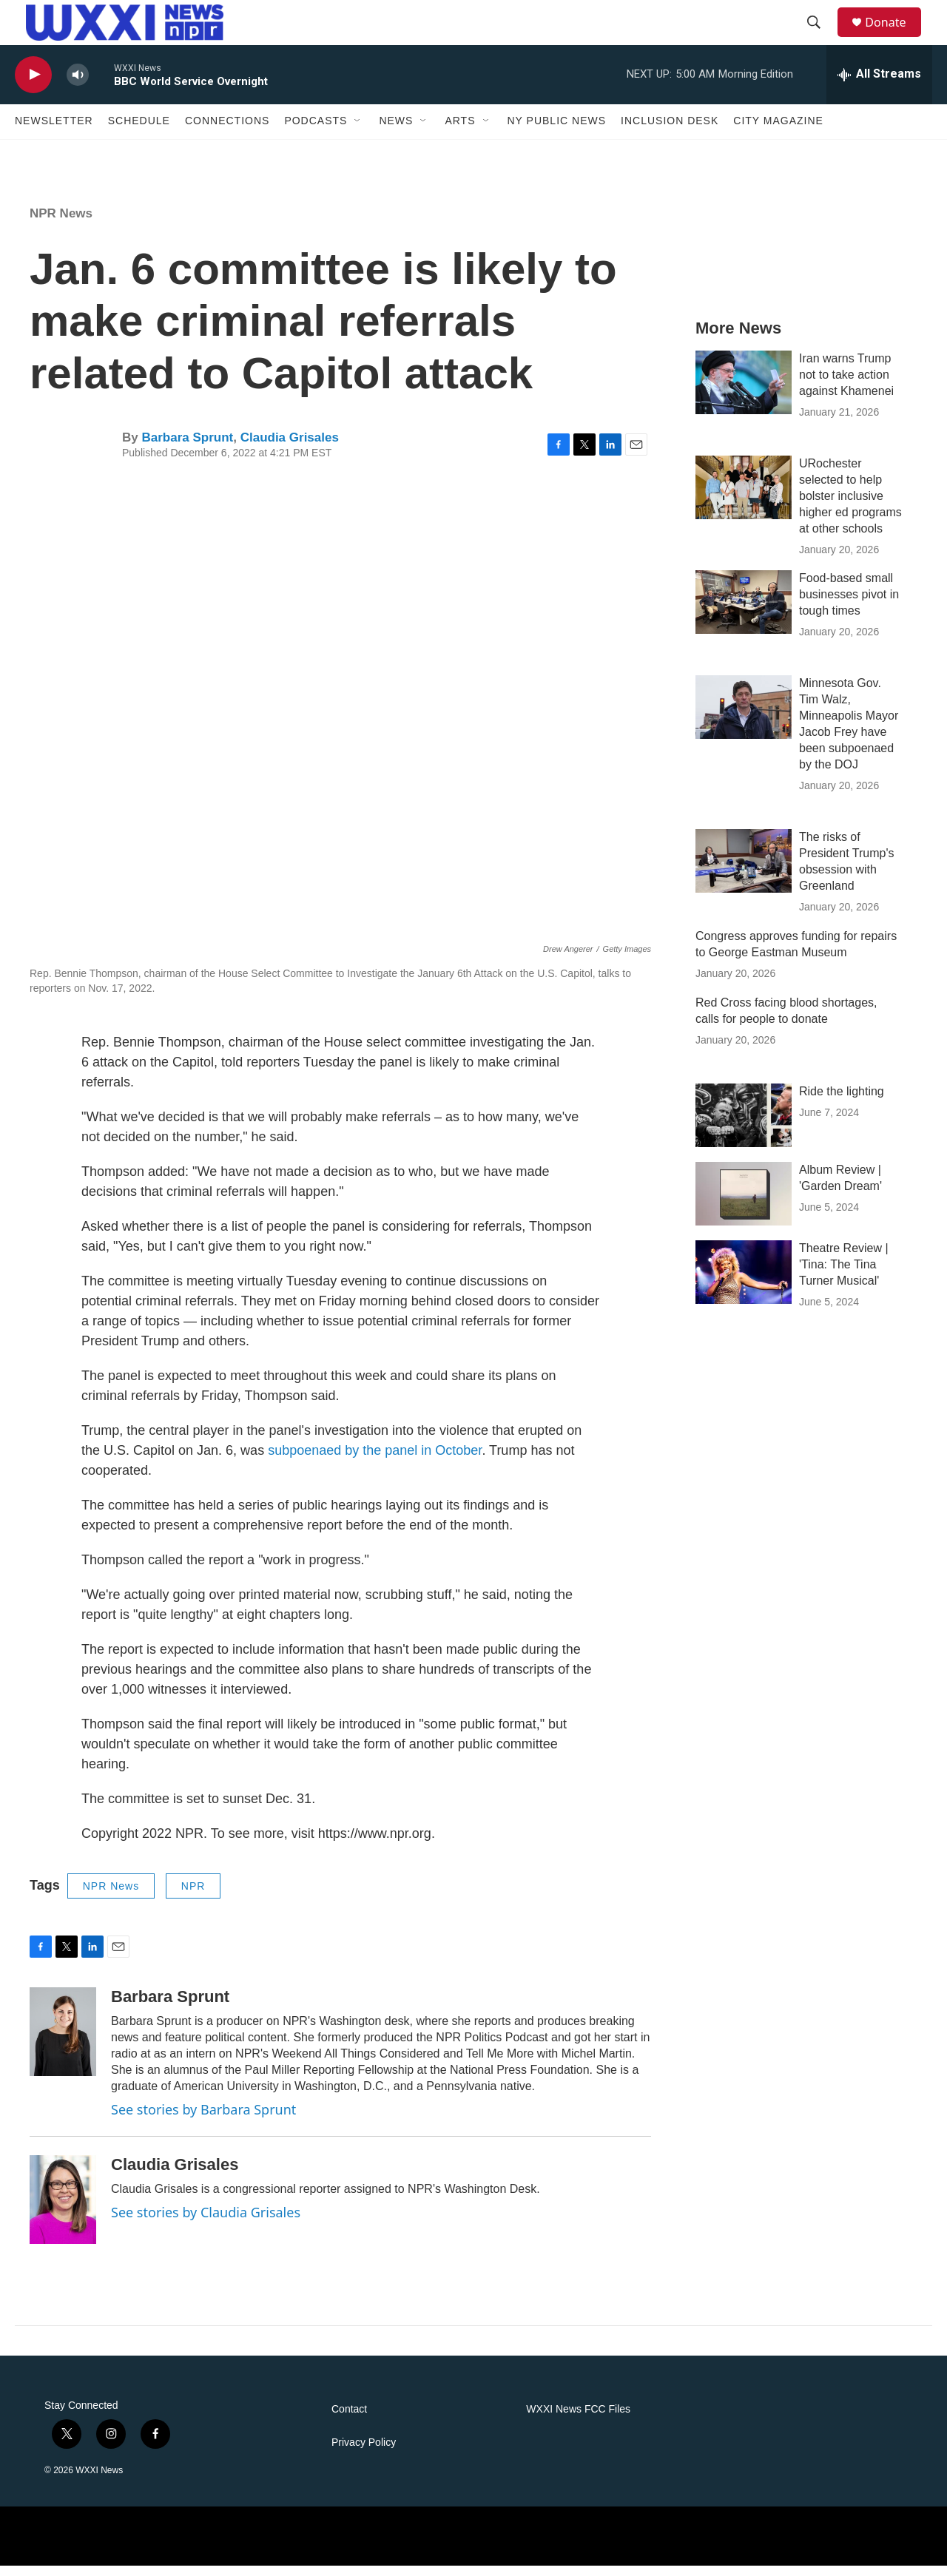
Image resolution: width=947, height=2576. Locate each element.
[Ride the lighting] (743, 1126)
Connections (227, 132)
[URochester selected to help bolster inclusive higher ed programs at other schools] (743, 498)
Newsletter (54, 132)
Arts (460, 132)
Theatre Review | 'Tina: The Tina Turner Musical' (844, 1275)
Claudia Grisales (289, 448)
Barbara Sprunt (187, 448)
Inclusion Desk (669, 132)
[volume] (77, 85)
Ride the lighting (841, 1102)
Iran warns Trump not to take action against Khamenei (846, 385)
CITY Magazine (778, 132)
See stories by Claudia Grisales (205, 2222)
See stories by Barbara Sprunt (203, 2120)
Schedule (139, 132)
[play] (33, 85)
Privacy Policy (363, 2452)
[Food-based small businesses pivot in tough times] (743, 613)
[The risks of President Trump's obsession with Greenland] (743, 872)
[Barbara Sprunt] (63, 2042)
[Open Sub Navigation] (358, 132)
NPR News (61, 224)
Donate (894, 28)
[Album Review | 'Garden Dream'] (743, 1205)
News (396, 132)
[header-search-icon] (820, 28)
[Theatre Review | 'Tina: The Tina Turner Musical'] (743, 1283)
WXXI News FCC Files (578, 2419)
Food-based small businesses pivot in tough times (849, 605)
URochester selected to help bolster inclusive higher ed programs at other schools (850, 506)
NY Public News (557, 132)
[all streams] (879, 85)
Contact (349, 2419)
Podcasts (315, 132)
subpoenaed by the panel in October (375, 1460)
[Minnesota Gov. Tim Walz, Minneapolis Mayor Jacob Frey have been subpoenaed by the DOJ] (743, 718)
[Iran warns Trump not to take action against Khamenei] (743, 393)
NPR (193, 1896)
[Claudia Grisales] (63, 2210)
